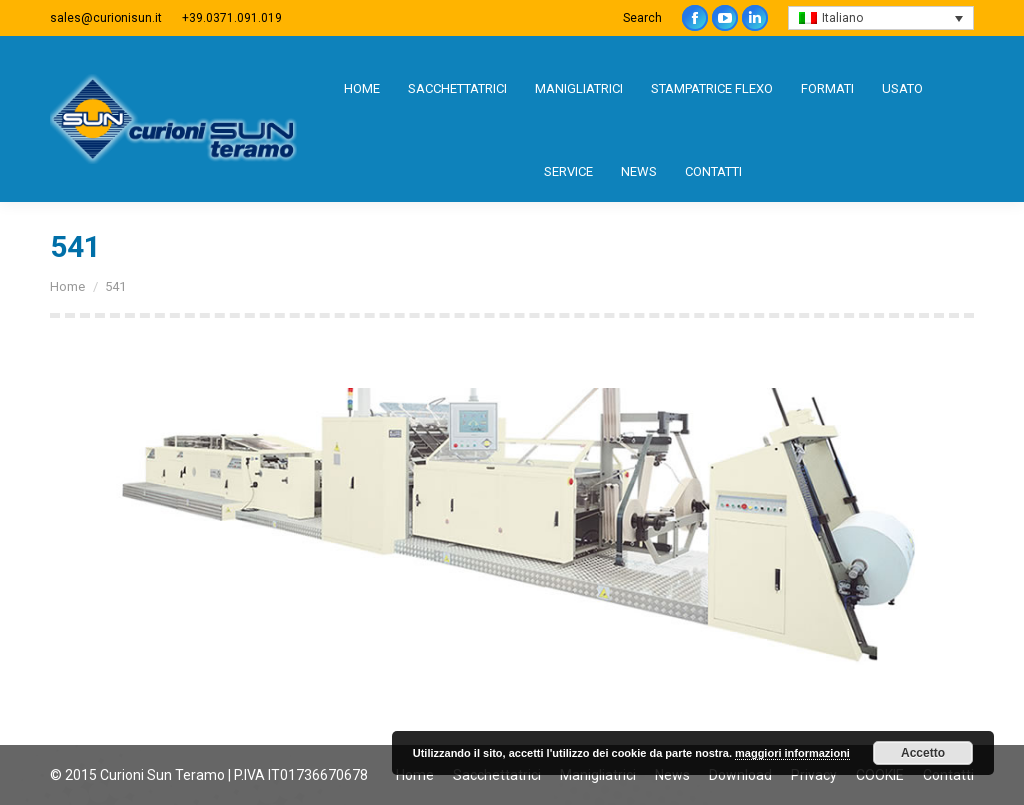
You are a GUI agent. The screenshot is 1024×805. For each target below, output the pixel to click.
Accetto (923, 753)
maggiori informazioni (792, 753)
